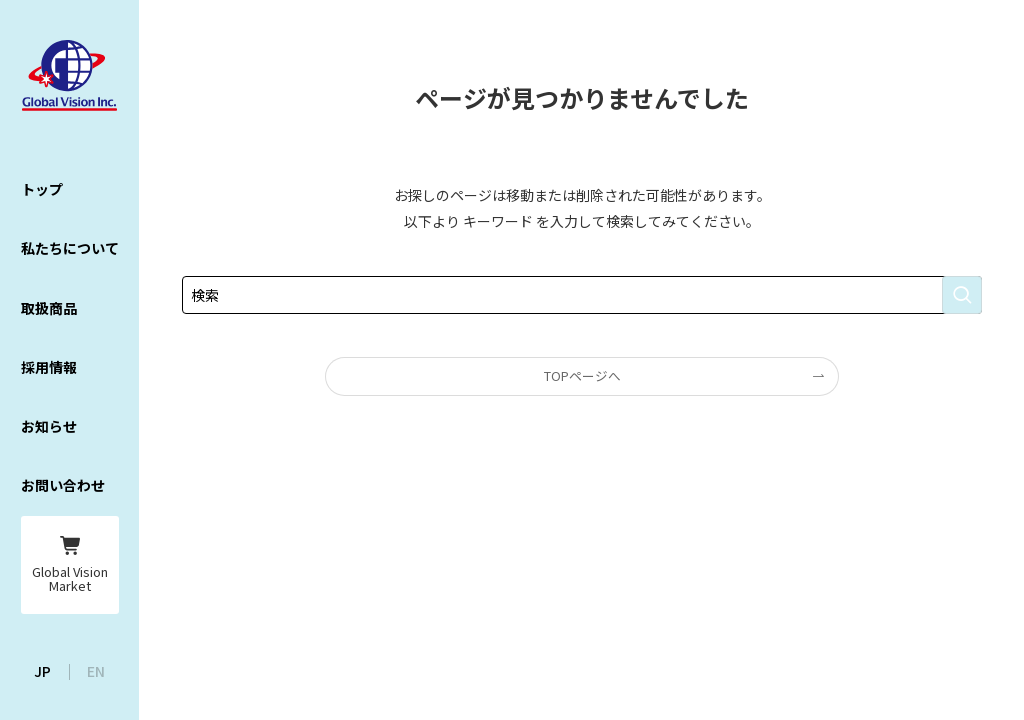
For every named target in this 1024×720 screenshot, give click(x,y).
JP (42, 671)
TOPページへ (582, 375)
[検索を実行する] (962, 295)
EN (96, 671)
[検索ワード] (582, 295)
